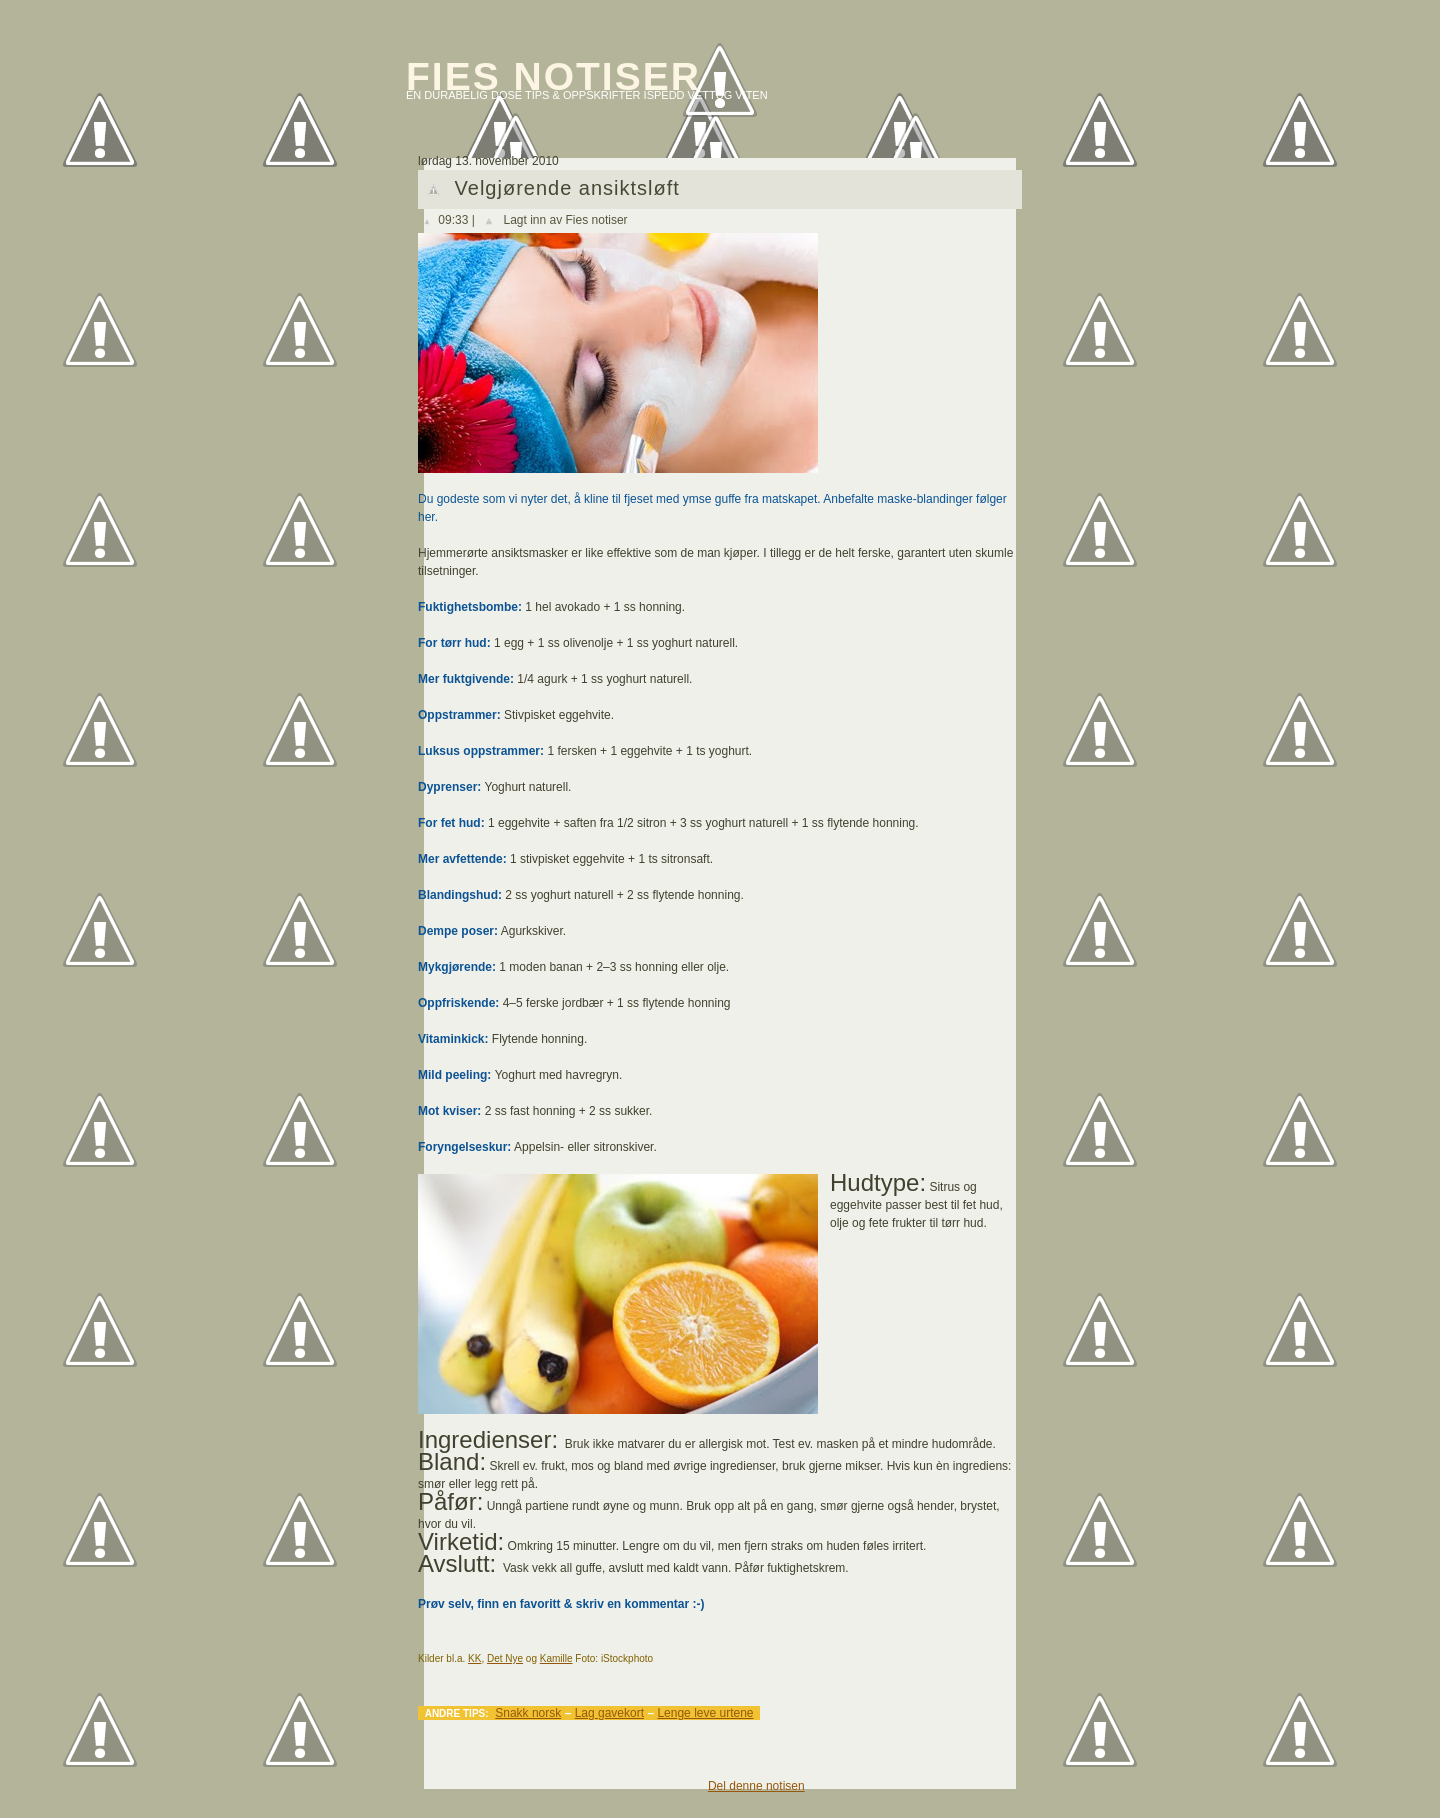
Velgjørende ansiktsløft (567, 188)
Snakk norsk (528, 1713)
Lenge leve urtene (705, 1713)
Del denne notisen (756, 1786)
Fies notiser (553, 76)
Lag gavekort (609, 1713)
